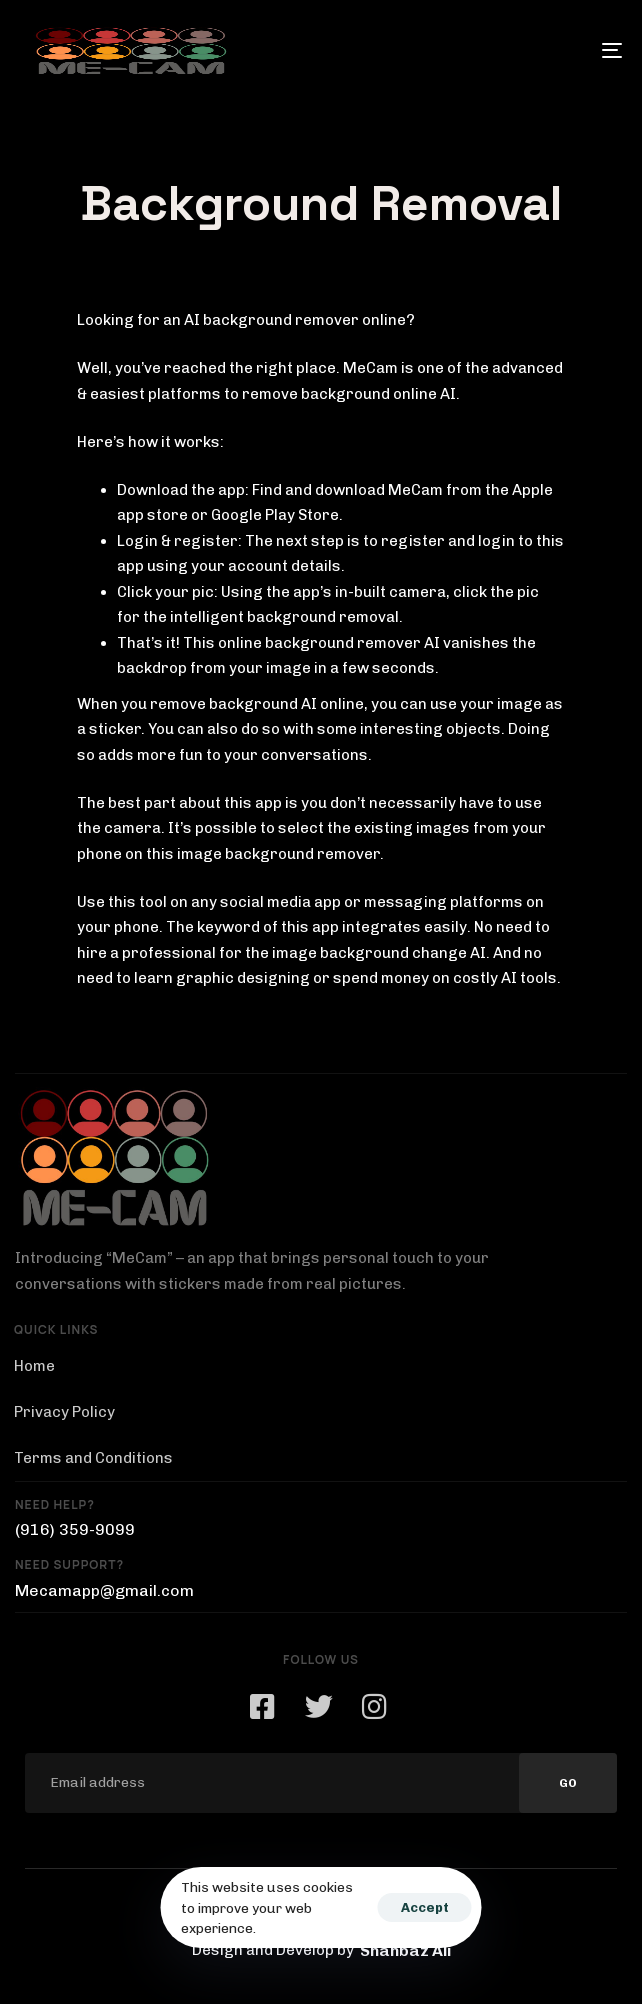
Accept (425, 1907)
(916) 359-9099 (75, 1529)
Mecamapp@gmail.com (104, 1590)
